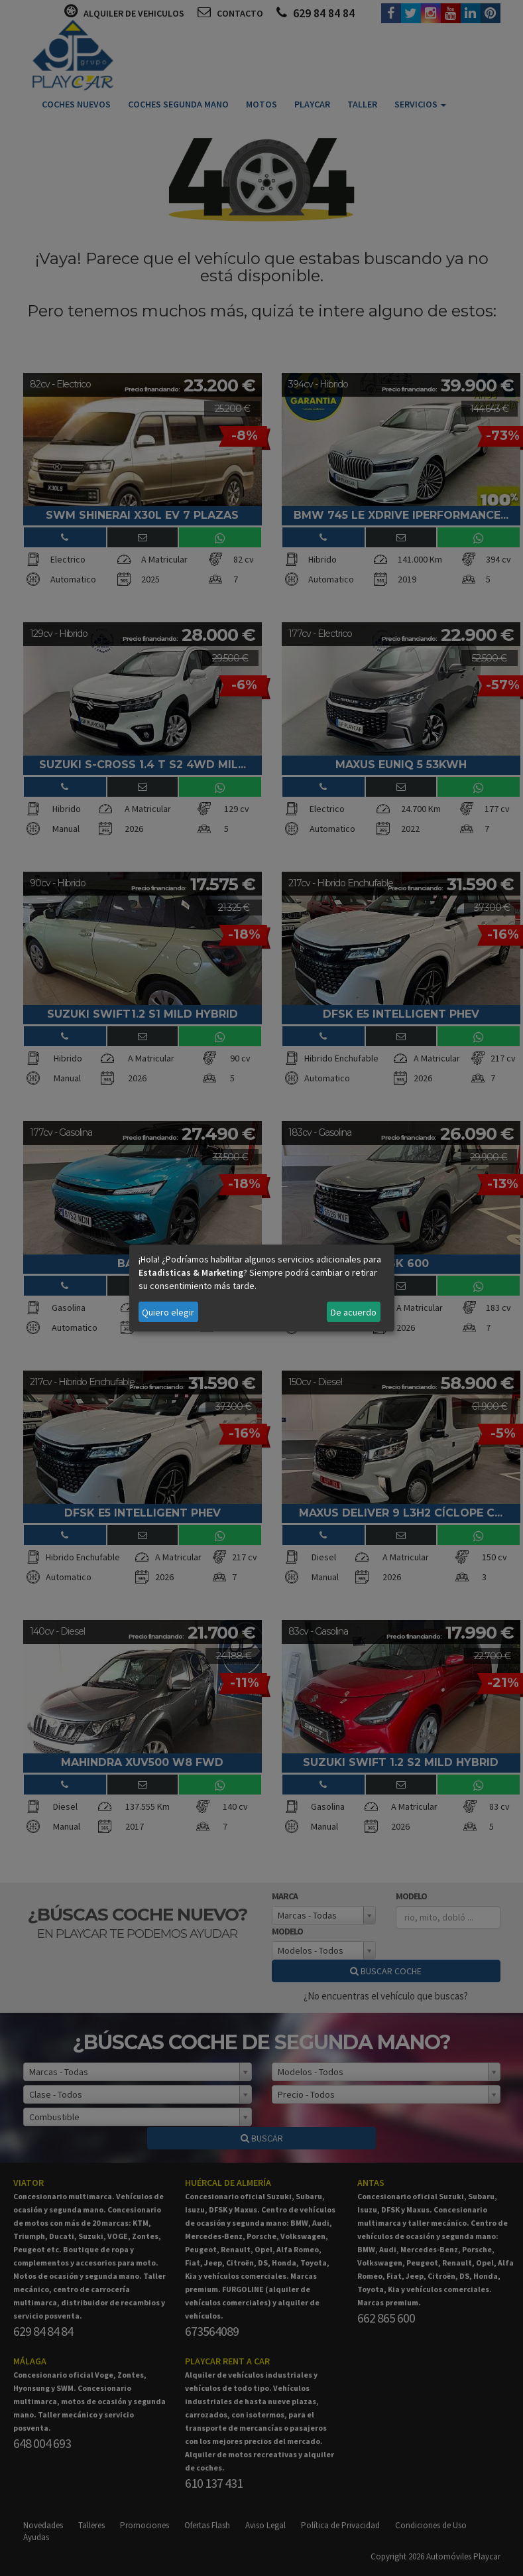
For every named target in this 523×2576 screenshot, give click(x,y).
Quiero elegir (168, 1312)
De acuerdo (354, 1312)
